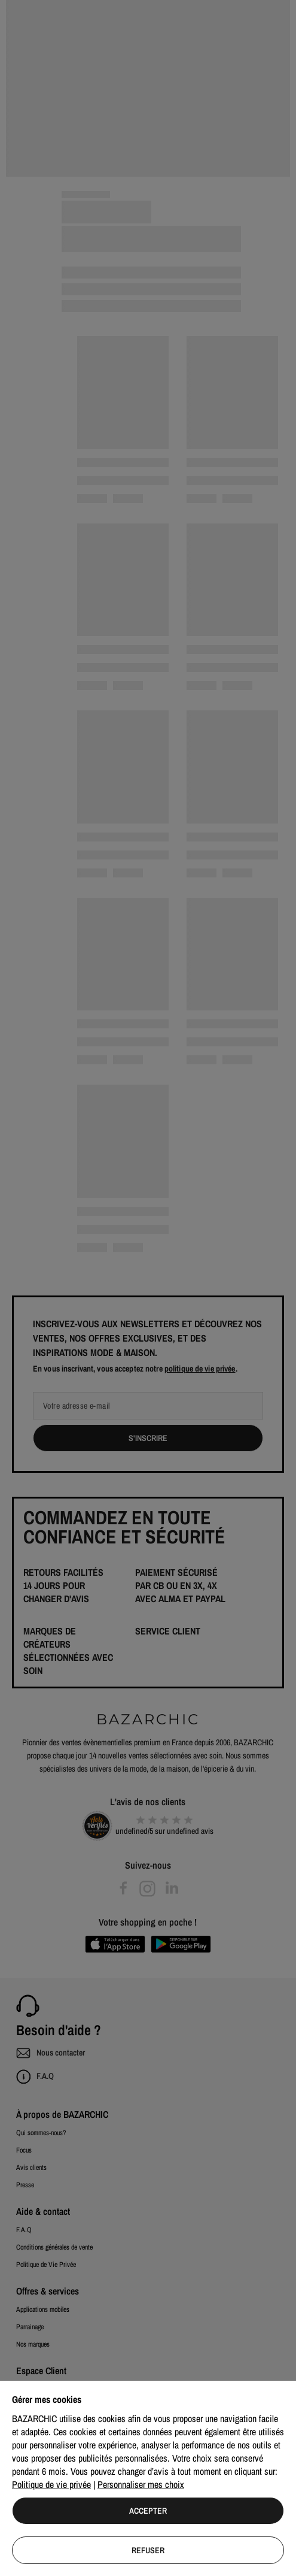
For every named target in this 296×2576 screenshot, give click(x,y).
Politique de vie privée (51, 2484)
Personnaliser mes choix (140, 2484)
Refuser (148, 2550)
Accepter (148, 2510)
